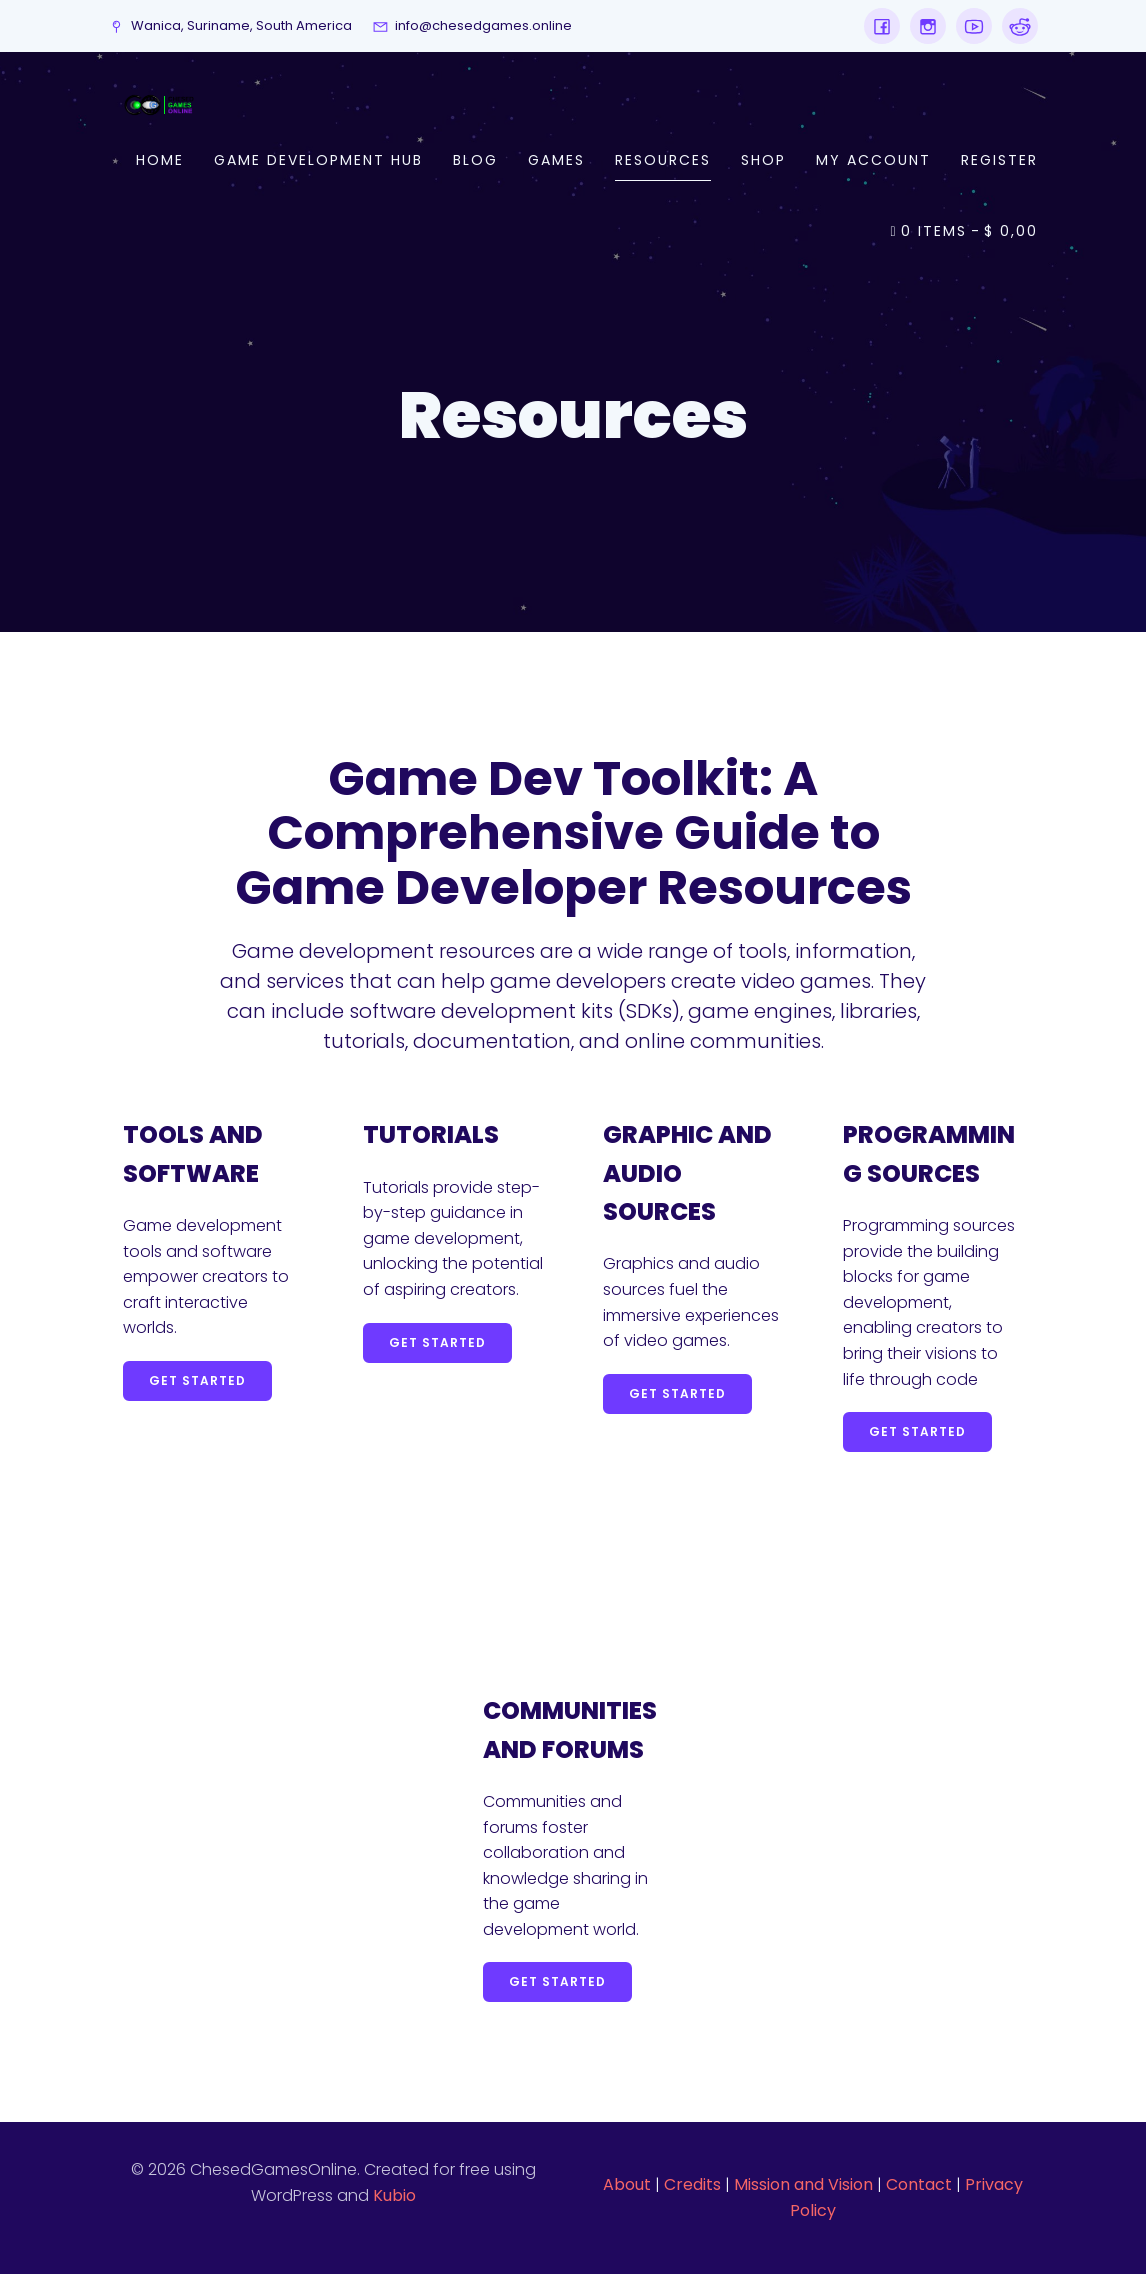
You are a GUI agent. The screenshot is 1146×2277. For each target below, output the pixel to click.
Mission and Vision (803, 2187)
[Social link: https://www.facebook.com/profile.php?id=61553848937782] (882, 26)
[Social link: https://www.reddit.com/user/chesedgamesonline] (1015, 26)
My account (873, 162)
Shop (763, 162)
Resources (663, 162)
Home (160, 162)
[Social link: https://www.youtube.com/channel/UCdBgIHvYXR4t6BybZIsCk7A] (969, 26)
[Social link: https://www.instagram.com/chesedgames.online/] (923, 26)
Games (556, 162)
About (627, 2187)
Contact (919, 2187)
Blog (475, 162)
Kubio (394, 2198)
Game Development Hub (318, 162)
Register (999, 162)
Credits (692, 2187)
